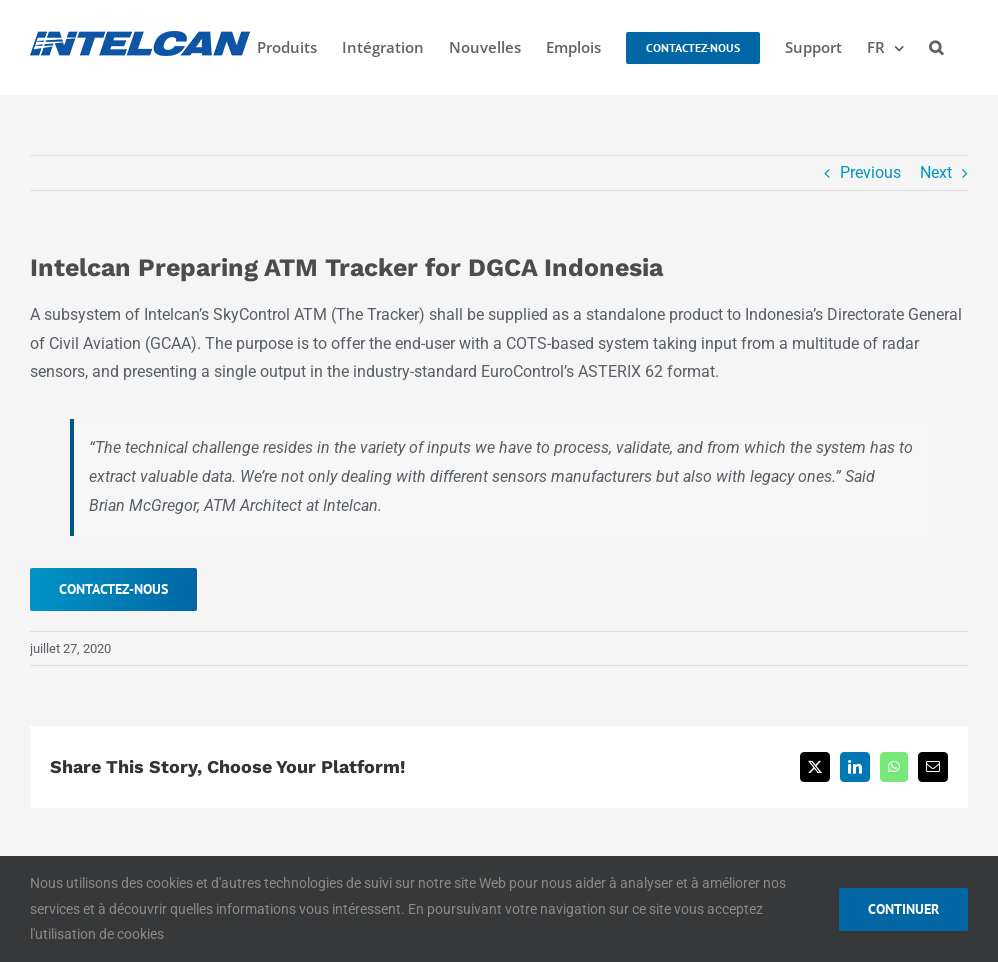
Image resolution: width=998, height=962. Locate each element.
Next (936, 172)
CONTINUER (903, 909)
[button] (936, 47)
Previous (870, 172)
